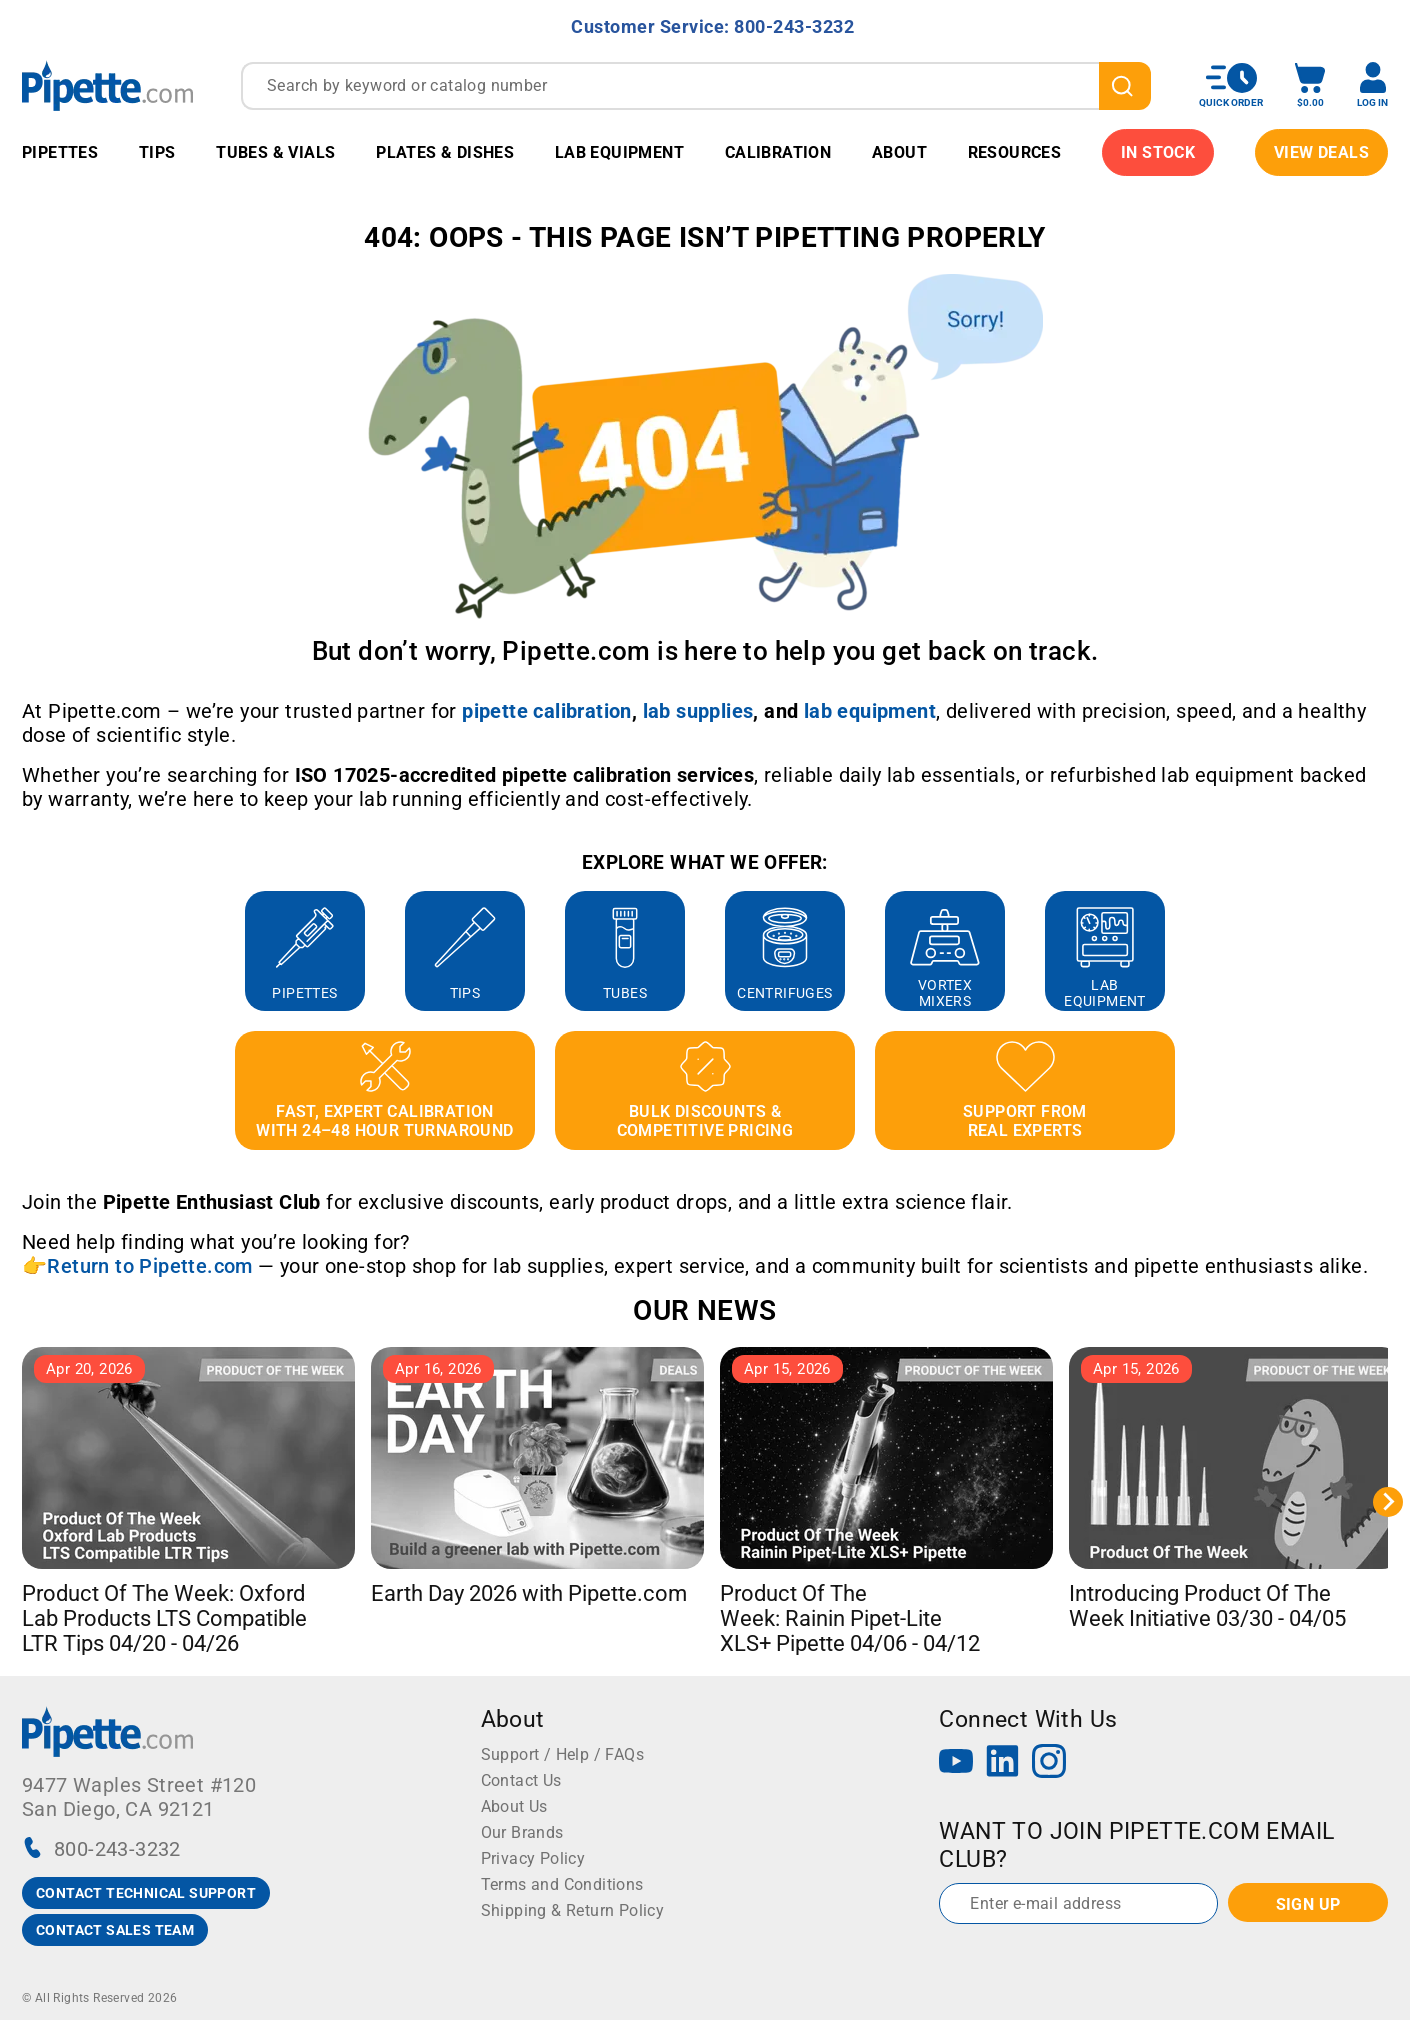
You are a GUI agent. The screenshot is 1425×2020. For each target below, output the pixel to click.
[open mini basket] (1310, 85)
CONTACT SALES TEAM (115, 1930)
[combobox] (696, 86)
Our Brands (522, 1832)
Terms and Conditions (562, 1884)
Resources (1015, 152)
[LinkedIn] (1003, 1763)
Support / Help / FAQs (562, 1754)
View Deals (1321, 152)
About (899, 152)
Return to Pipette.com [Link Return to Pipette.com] (149, 1266)
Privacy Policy (533, 1858)
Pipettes (60, 152)
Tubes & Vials (275, 152)
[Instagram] (1049, 1763)
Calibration (778, 152)
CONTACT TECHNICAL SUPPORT (146, 1893)
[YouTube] (956, 1763)
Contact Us (521, 1780)
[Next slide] (1388, 1502)
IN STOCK (1158, 152)
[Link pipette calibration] (547, 711)
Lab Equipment (619, 152)
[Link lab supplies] (698, 711)
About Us (514, 1806)
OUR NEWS (704, 1310)
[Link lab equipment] (870, 711)
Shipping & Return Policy (573, 1910)
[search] (1125, 86)
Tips (157, 152)
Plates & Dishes (445, 152)
